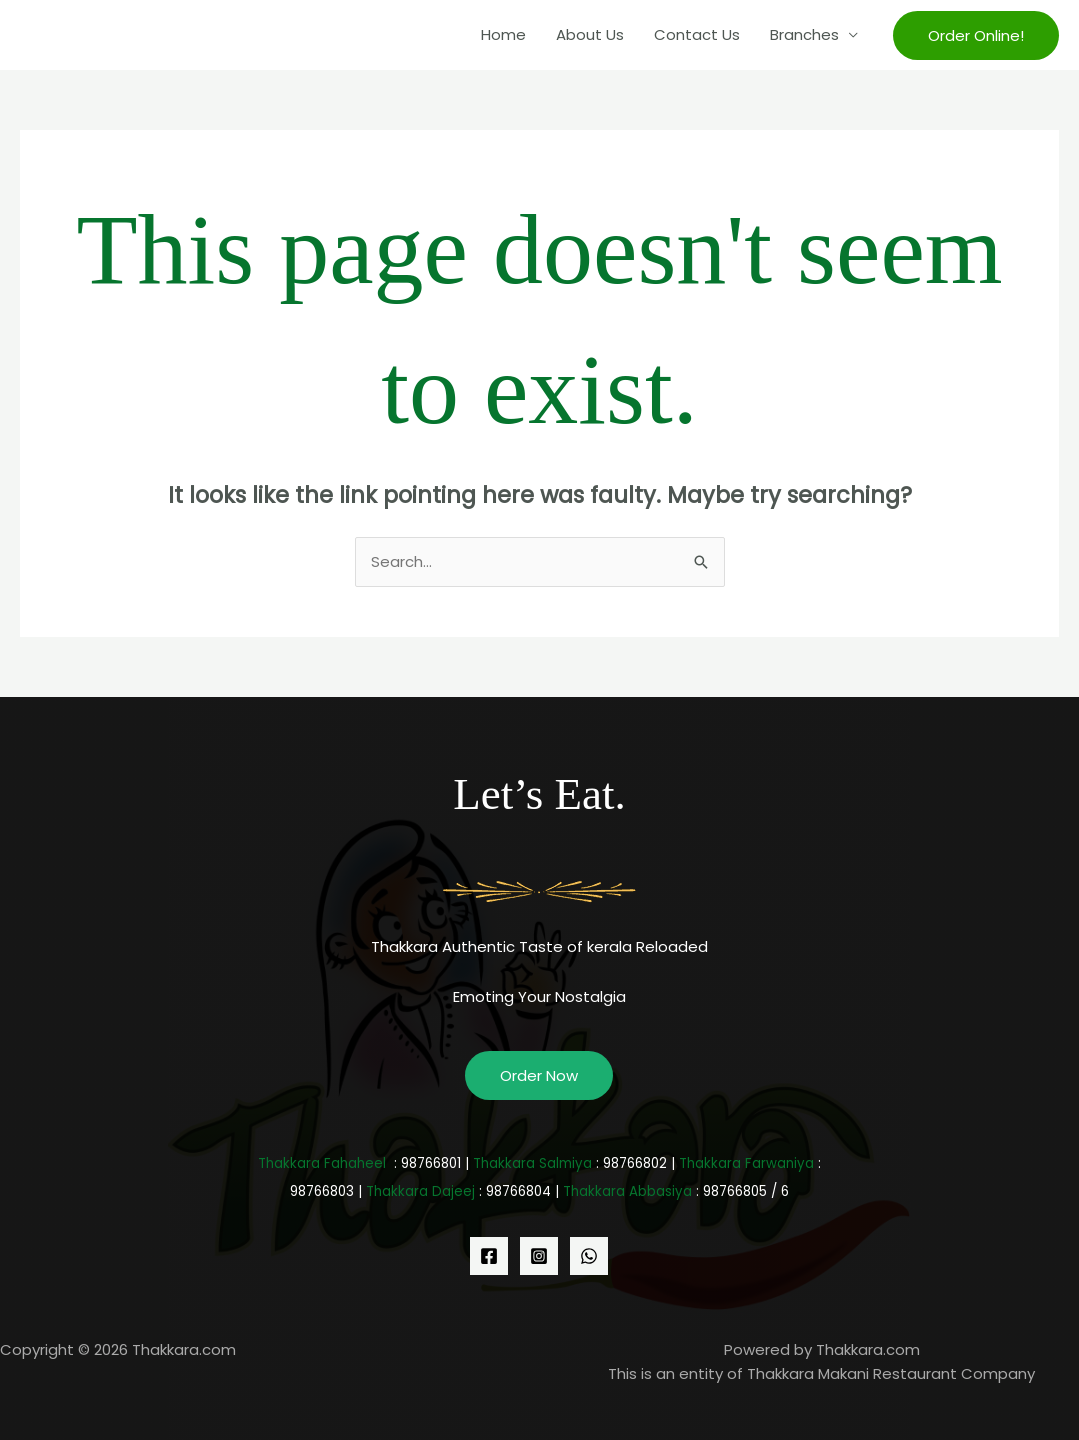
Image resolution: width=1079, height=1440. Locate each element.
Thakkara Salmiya (532, 1163)
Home (503, 34)
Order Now (539, 1075)
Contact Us (697, 34)
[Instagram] (539, 1256)
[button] (976, 35)
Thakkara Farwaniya (746, 1163)
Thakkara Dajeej (420, 1191)
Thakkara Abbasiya (627, 1191)
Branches (804, 34)
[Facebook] (489, 1256)
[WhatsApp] (589, 1256)
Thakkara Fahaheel (322, 1163)
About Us (590, 34)
